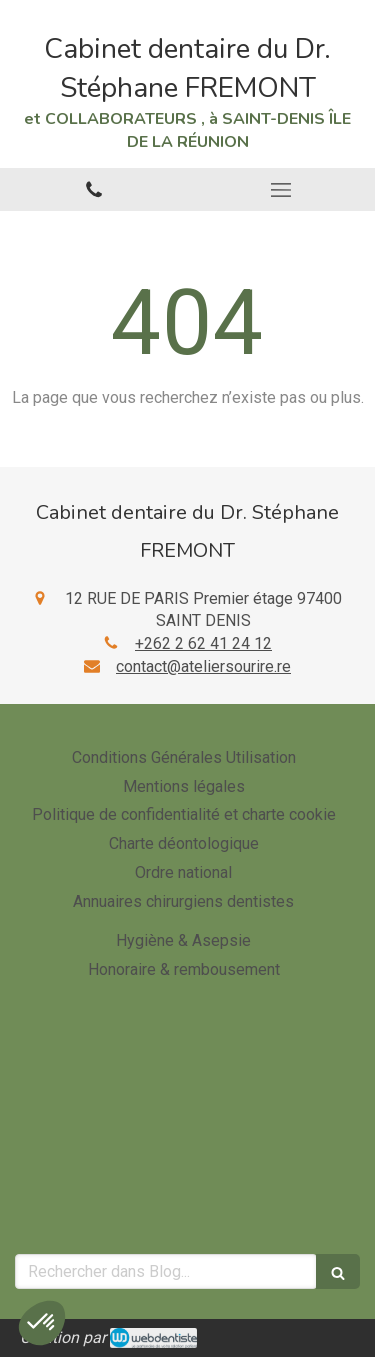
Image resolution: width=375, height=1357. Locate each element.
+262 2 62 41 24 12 (203, 643)
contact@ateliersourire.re (203, 666)
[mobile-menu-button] (282, 190)
